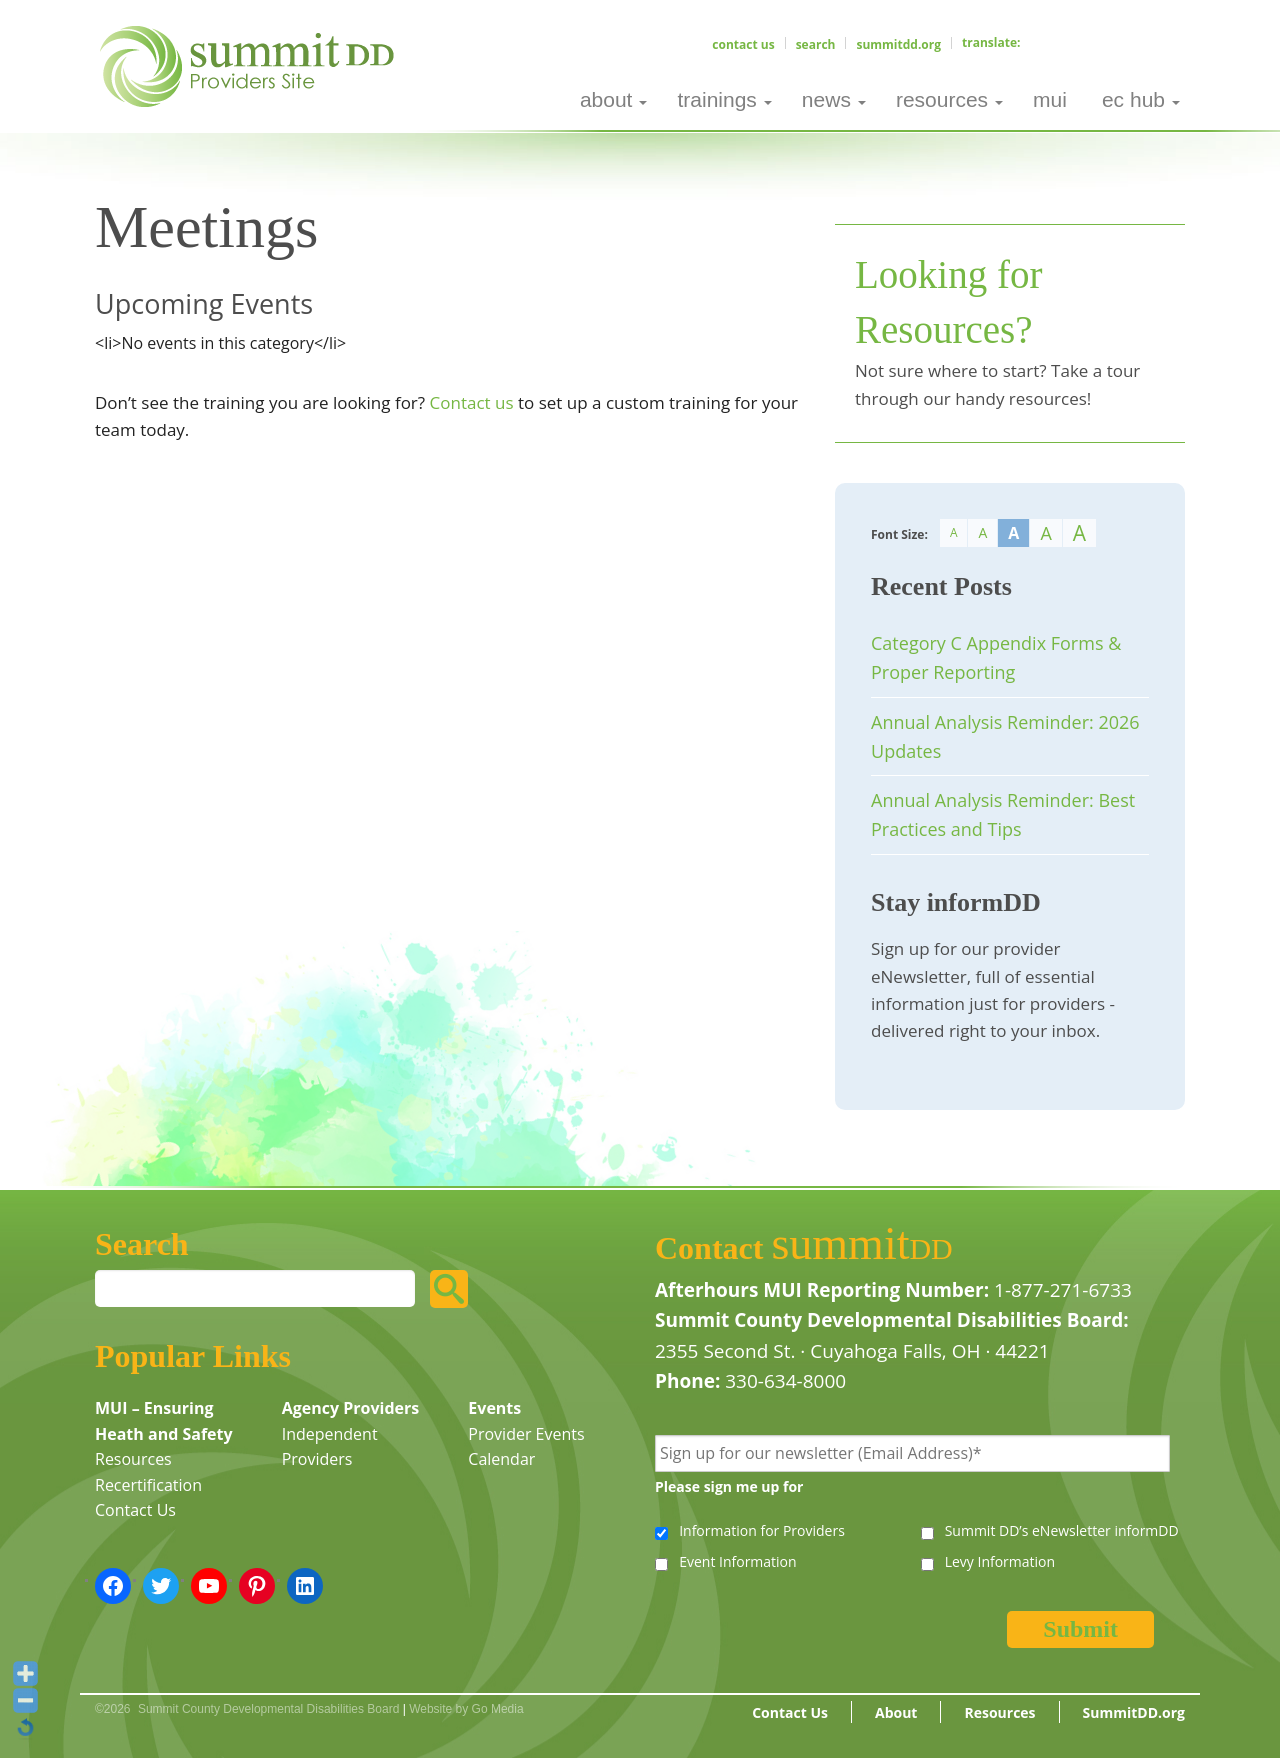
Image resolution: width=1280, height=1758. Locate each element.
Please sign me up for (729, 1486)
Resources (133, 1459)
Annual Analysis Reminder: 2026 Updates (1005, 736)
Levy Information (1000, 1561)
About (896, 1712)
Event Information (737, 1561)
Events (494, 1408)
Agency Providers (351, 1408)
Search (816, 44)
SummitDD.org (898, 44)
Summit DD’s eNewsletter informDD (1062, 1530)
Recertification (148, 1485)
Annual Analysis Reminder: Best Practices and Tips (1003, 814)
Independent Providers (330, 1447)
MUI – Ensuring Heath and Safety (164, 1421)
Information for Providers (762, 1530)
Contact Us (743, 44)
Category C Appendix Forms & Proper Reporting (996, 657)
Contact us (472, 402)
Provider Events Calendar (526, 1447)
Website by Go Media (466, 1709)
